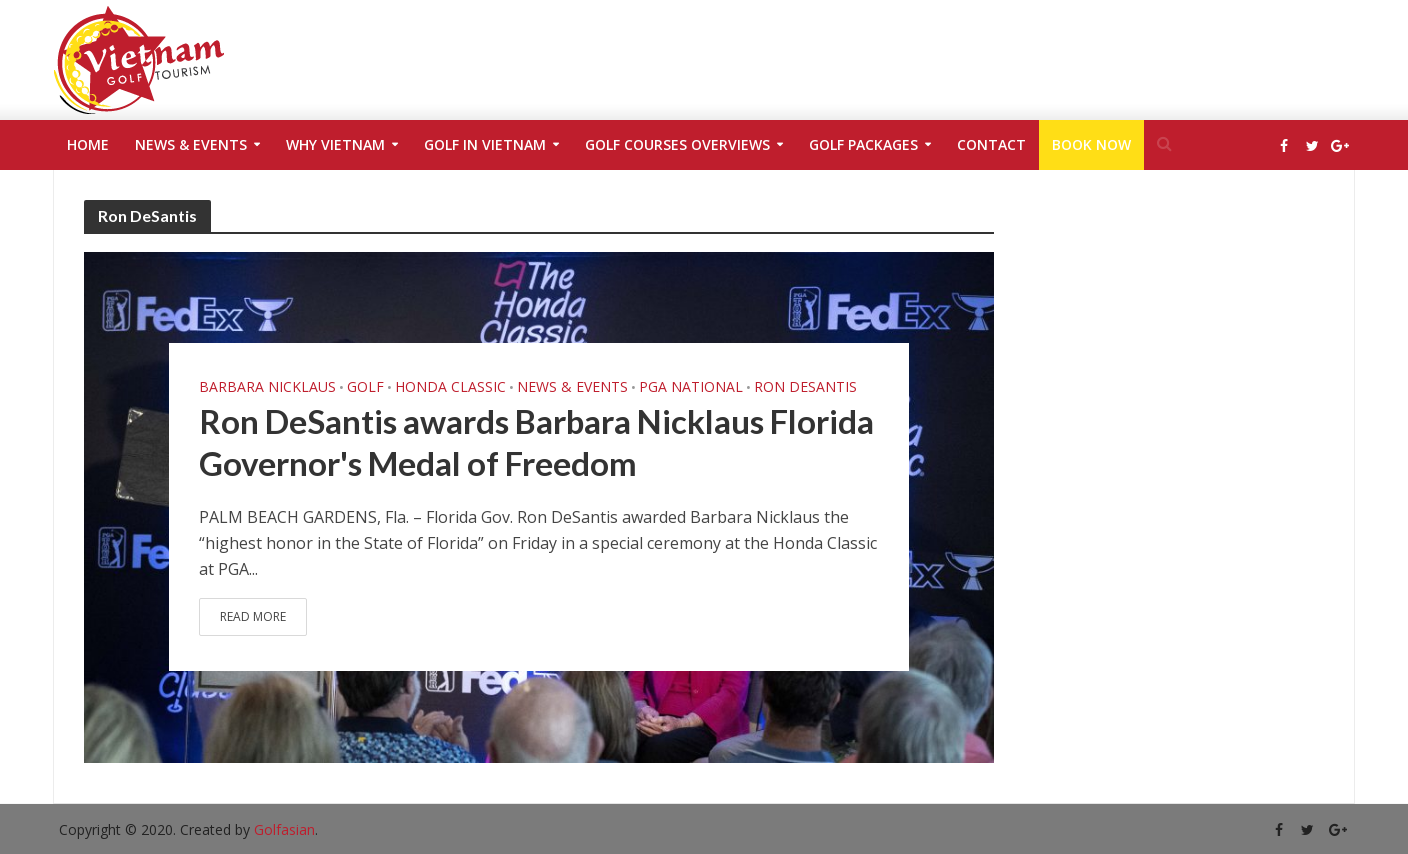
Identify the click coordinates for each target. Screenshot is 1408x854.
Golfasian (284, 829)
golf (365, 387)
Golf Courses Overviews (677, 144)
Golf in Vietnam (485, 144)
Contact (991, 144)
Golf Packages (863, 144)
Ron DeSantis (805, 387)
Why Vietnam (335, 144)
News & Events (191, 144)
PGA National (691, 387)
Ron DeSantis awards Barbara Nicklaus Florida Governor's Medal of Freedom (536, 442)
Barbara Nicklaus (267, 387)
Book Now (1091, 144)
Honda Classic (450, 387)
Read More (253, 616)
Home (88, 144)
